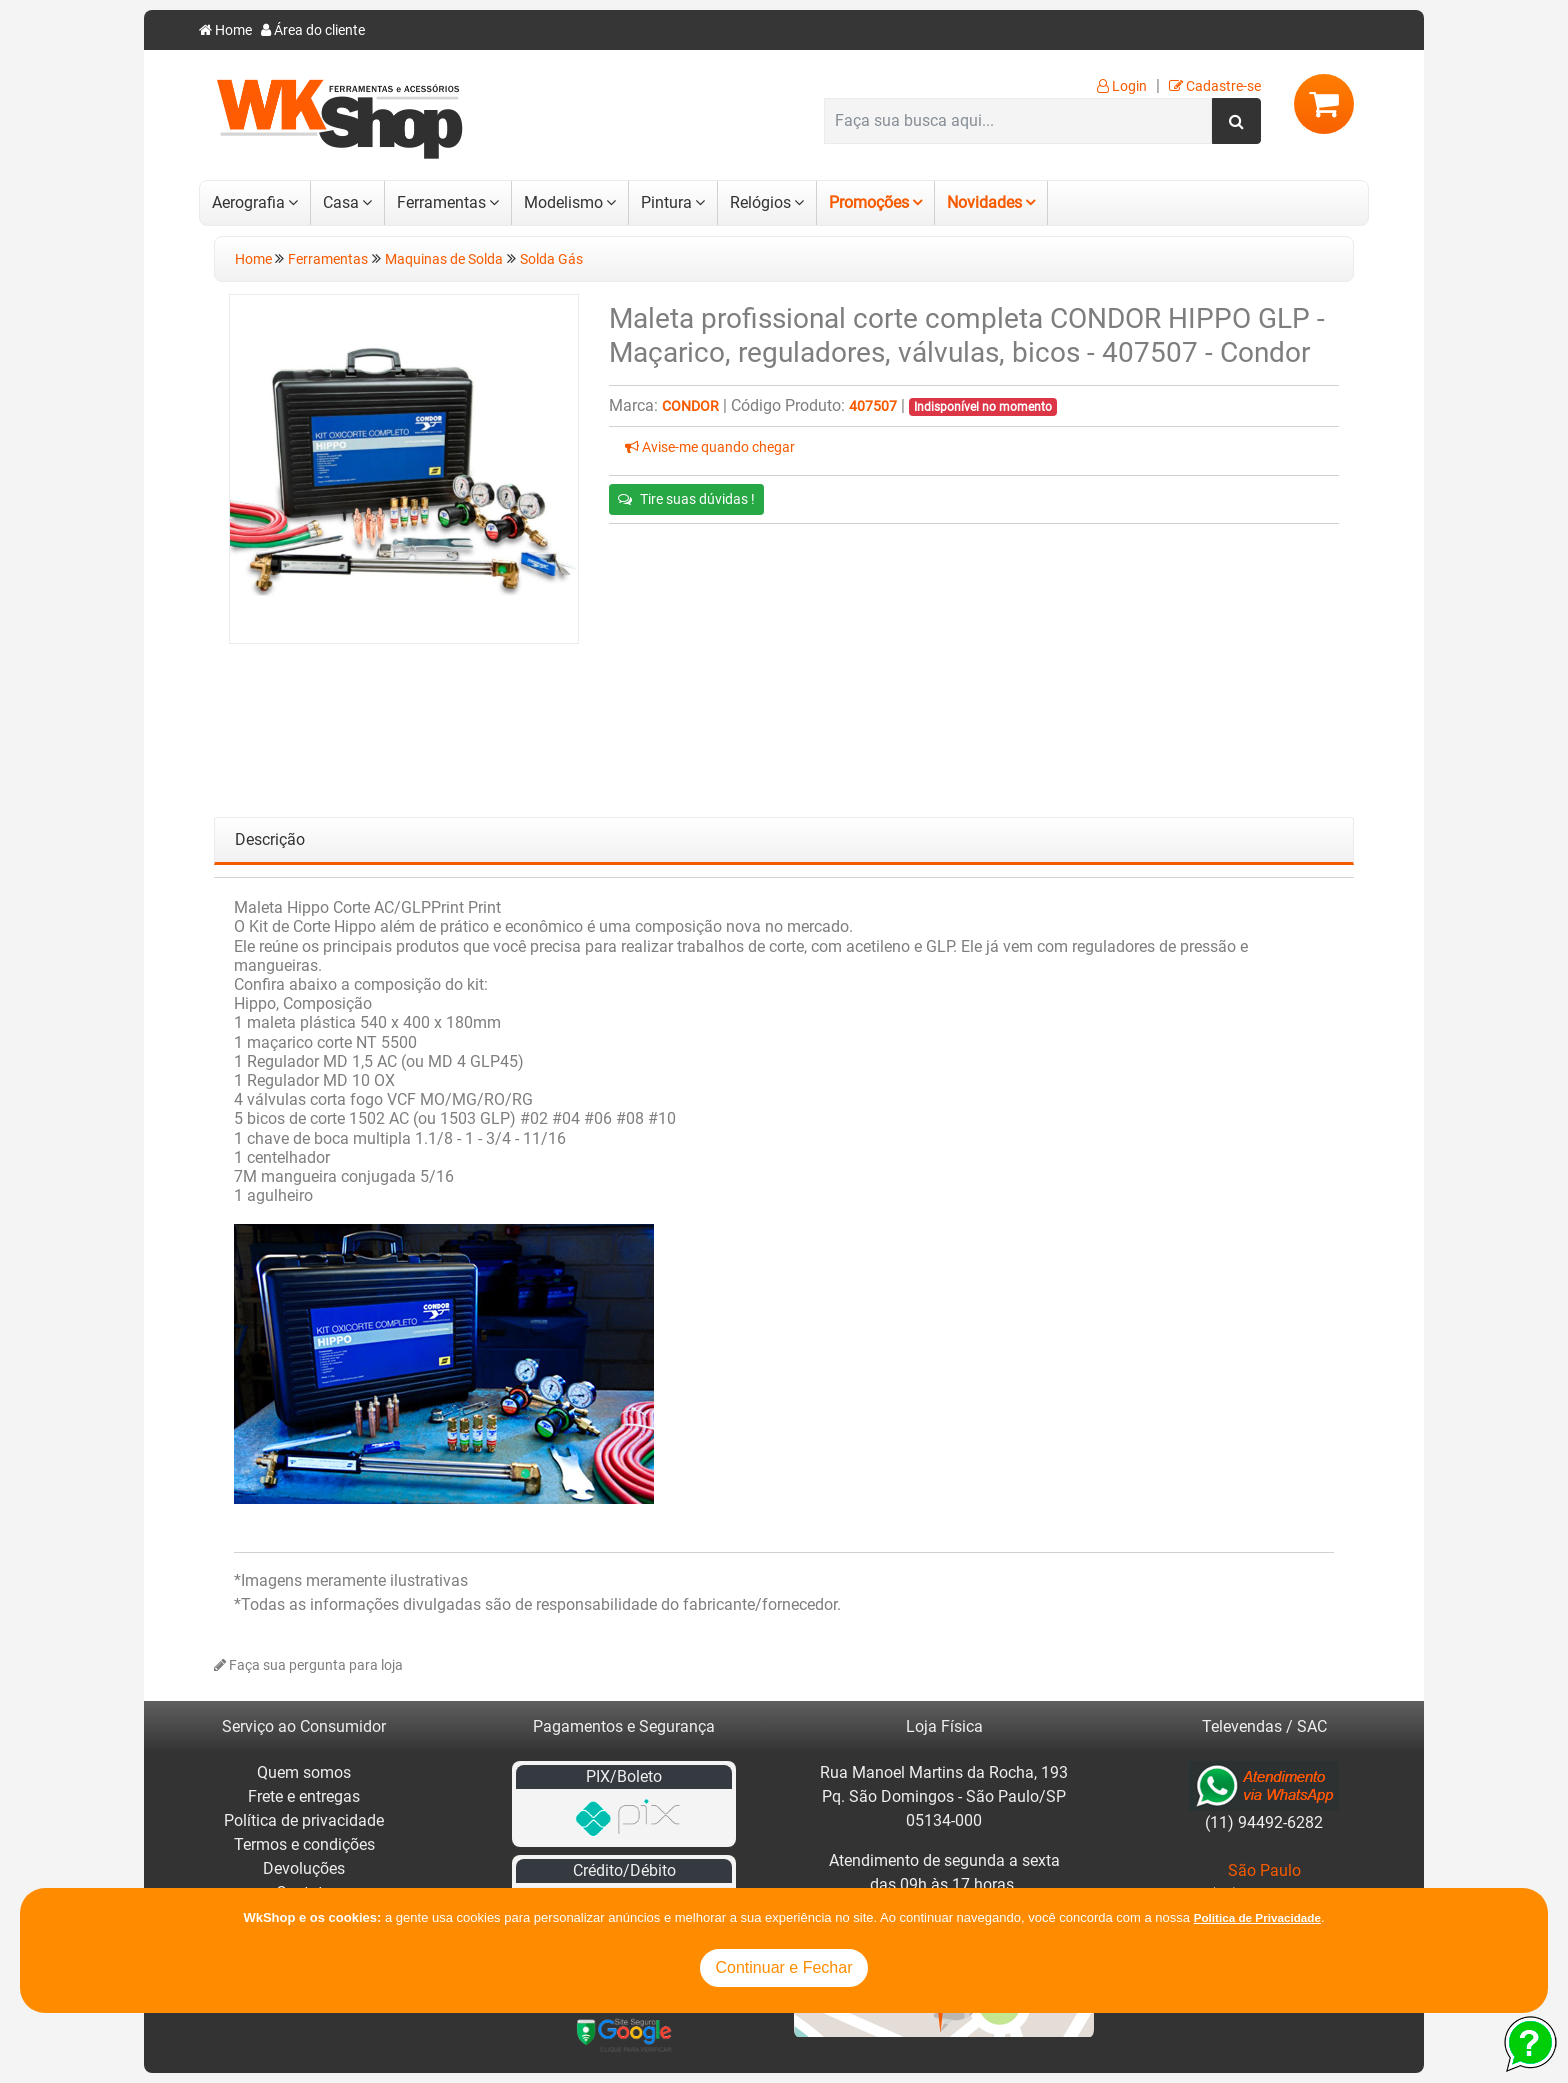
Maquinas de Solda (444, 259)
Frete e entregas (304, 1796)
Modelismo (563, 202)
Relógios (760, 202)
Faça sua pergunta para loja (308, 1665)
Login (1122, 86)
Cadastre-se (1215, 86)
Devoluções (304, 1868)
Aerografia (248, 202)
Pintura (666, 202)
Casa (341, 202)
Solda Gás (551, 259)
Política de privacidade (304, 1820)
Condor (690, 406)
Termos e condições (304, 1844)
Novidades (984, 202)
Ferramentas (441, 202)
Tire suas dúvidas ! (686, 499)
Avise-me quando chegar (710, 447)
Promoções (869, 202)
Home (225, 30)
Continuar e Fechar (784, 1967)
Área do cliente (313, 30)
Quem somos (304, 1772)
